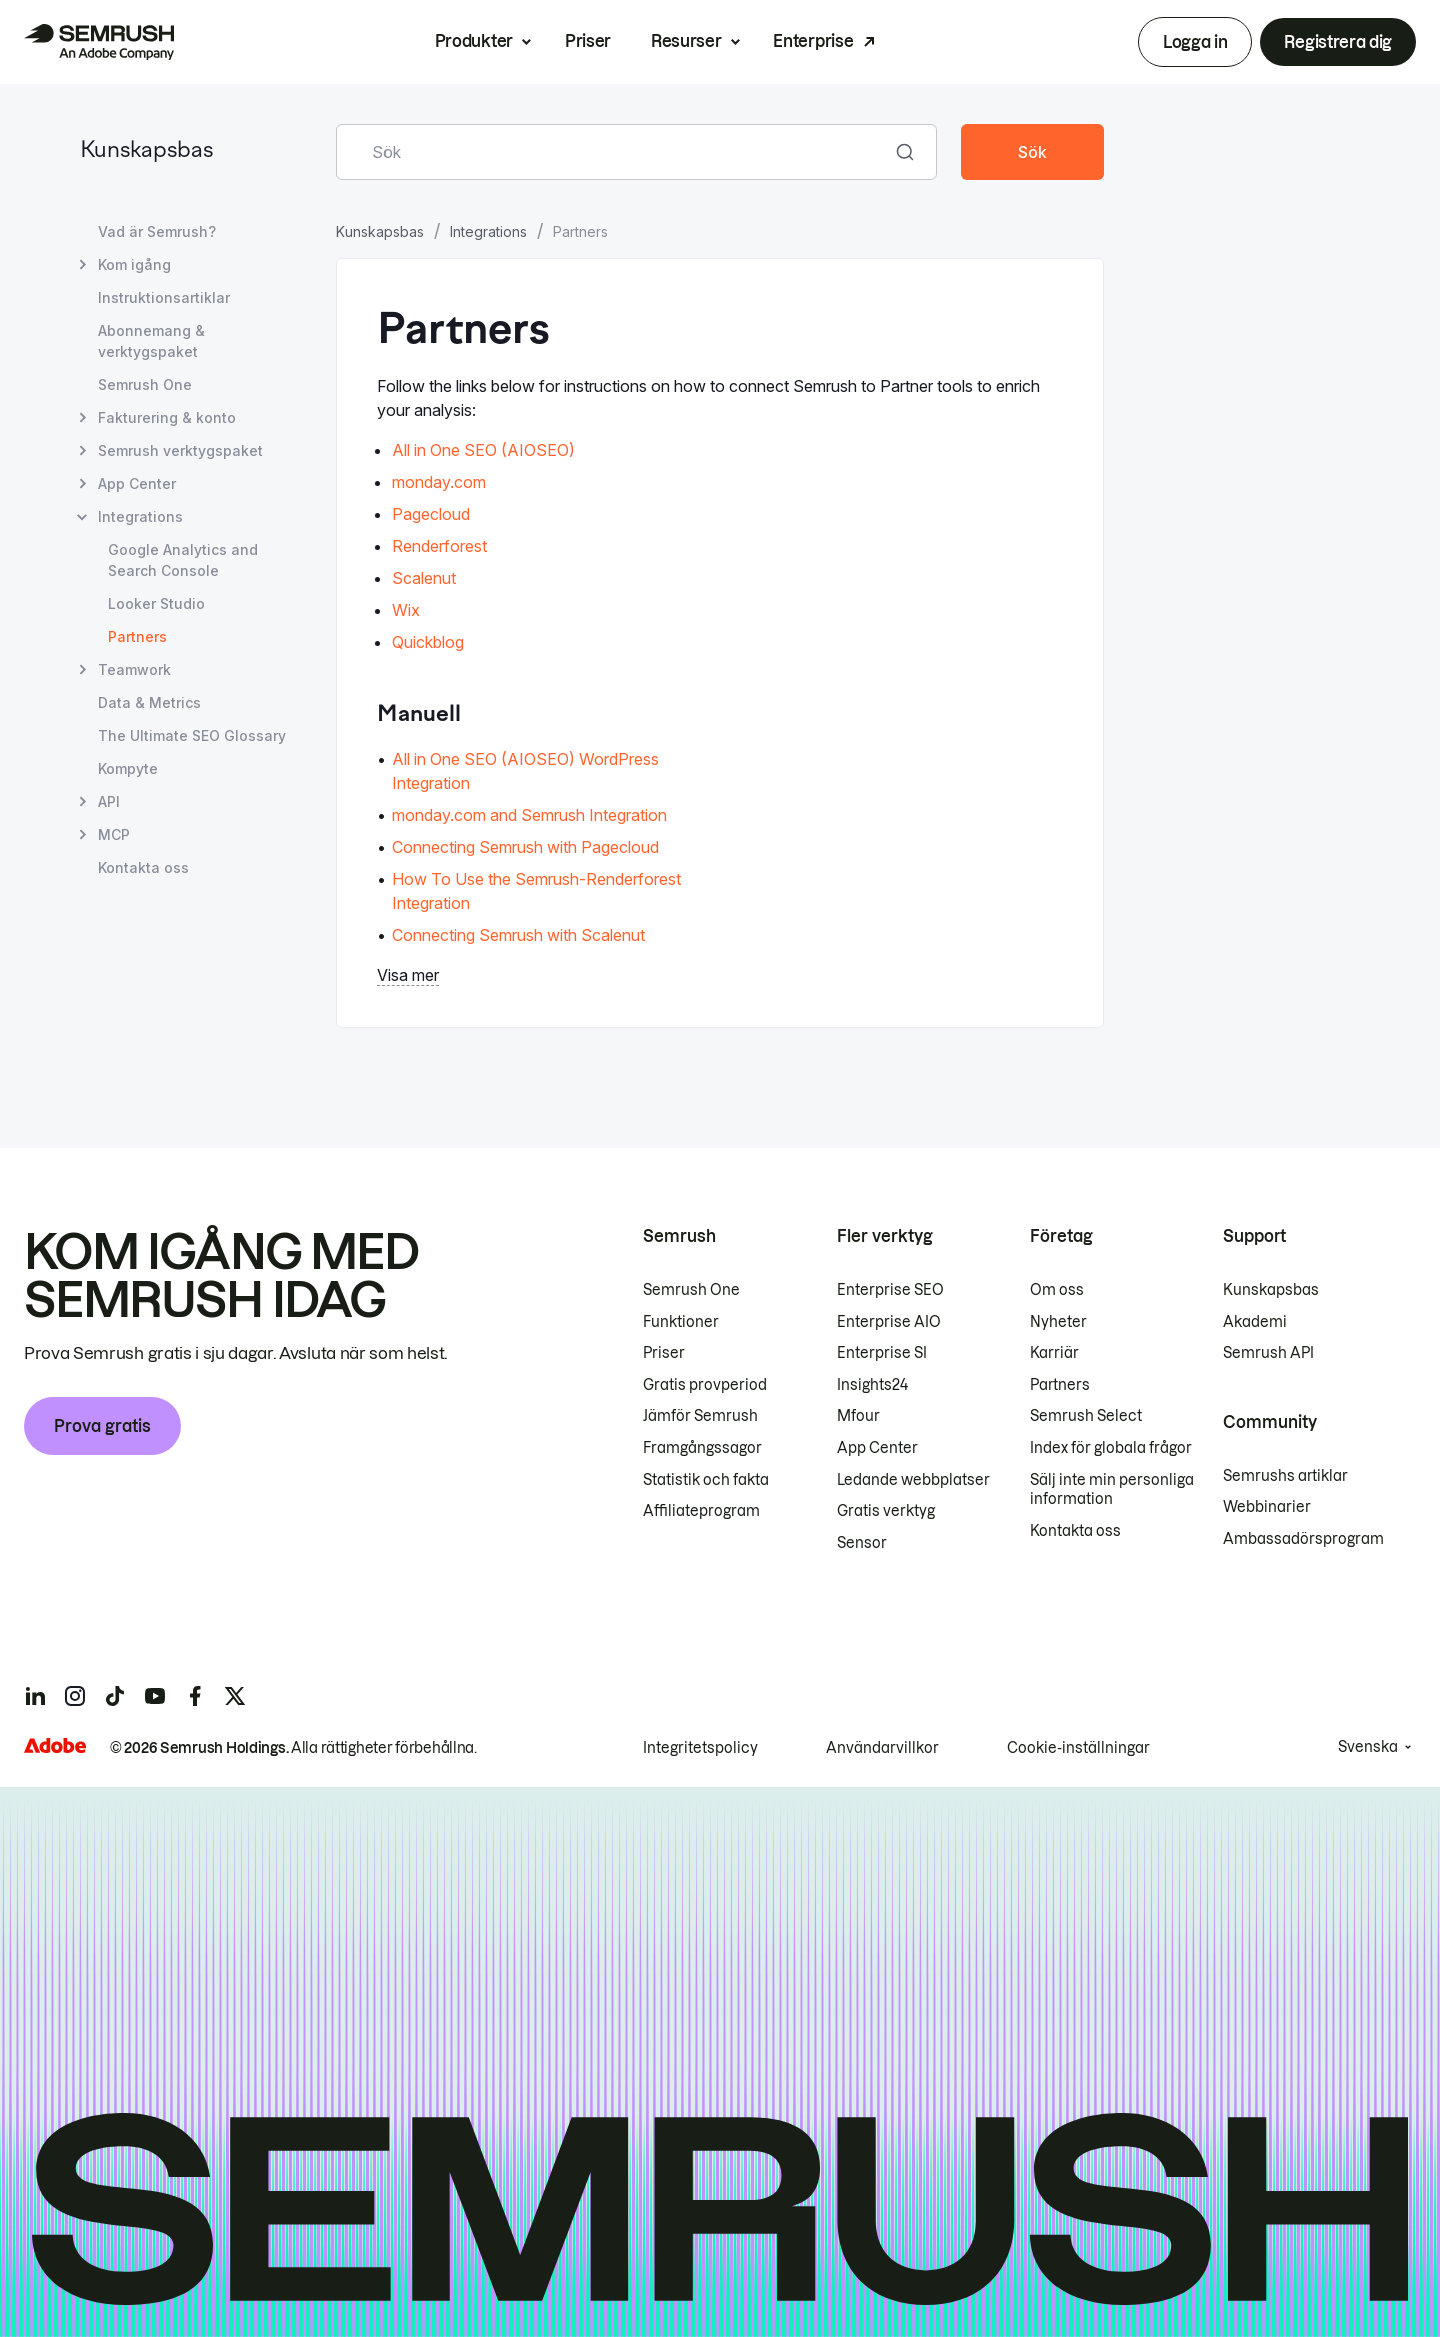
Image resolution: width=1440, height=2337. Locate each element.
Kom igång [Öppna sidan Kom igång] (134, 264)
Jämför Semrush (700, 1416)
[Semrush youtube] (155, 1696)
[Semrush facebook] (195, 1696)
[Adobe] (55, 1745)
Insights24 (872, 1385)
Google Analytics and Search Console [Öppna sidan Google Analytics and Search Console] (183, 560)
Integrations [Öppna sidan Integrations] (140, 516)
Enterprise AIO (889, 1322)
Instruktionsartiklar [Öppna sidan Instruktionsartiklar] (164, 297)
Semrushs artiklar (1285, 1476)
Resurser (686, 41)
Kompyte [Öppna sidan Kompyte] (128, 768)
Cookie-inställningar (1078, 1748)
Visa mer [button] (408, 975)
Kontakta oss (1075, 1531)
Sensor (862, 1543)
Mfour (858, 1416)
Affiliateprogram (701, 1511)
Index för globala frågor (1111, 1448)
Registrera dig (1338, 42)
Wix (406, 610)
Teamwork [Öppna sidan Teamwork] (134, 669)
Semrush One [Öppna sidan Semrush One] (145, 384)
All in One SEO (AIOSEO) (483, 450)
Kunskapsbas (146, 151)
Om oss (1057, 1290)
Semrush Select (1086, 1416)
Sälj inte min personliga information (1112, 1490)
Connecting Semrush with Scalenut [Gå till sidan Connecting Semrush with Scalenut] (518, 935)
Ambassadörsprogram (1303, 1539)
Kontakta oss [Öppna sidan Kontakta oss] (143, 867)
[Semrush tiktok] (115, 1696)
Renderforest (439, 546)
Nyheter (1058, 1322)
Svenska (1368, 1747)
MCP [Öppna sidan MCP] (114, 834)
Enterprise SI (882, 1353)
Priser (588, 41)
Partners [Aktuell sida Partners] (137, 636)
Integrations (488, 231)
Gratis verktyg (886, 1511)
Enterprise (813, 41)
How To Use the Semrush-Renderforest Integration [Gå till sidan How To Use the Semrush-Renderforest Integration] (536, 891)
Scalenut (424, 578)
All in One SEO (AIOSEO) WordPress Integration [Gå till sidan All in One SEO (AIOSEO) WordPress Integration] (525, 771)
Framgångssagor (702, 1448)
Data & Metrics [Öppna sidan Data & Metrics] (149, 702)
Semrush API (1268, 1353)
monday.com (439, 482)
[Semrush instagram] (75, 1696)
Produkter (474, 41)
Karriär (1054, 1353)
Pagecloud (431, 514)
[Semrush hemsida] (99, 42)
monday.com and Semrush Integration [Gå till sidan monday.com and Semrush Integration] (529, 815)
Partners (1060, 1385)
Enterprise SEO (890, 1290)
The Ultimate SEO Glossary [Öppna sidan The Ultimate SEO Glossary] (192, 735)
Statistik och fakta (706, 1480)
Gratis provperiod (705, 1385)
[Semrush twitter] (235, 1696)
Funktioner (681, 1322)
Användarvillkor (882, 1748)
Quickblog (428, 642)
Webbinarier (1267, 1507)
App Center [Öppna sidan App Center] (137, 483)
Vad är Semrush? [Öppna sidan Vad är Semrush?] (157, 231)
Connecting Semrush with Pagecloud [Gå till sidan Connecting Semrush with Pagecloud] (525, 847)
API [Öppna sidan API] (109, 801)
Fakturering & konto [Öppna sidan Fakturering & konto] (167, 417)
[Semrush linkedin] (35, 1696)
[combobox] (614, 152)
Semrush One (691, 1290)
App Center (877, 1448)
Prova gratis (102, 1426)
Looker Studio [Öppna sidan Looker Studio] (156, 603)
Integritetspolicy (700, 1748)
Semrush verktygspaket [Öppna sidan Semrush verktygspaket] (180, 450)
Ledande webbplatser (913, 1480)
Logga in (1195, 42)
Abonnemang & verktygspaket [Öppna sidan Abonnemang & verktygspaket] (151, 341)
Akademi (1255, 1322)
